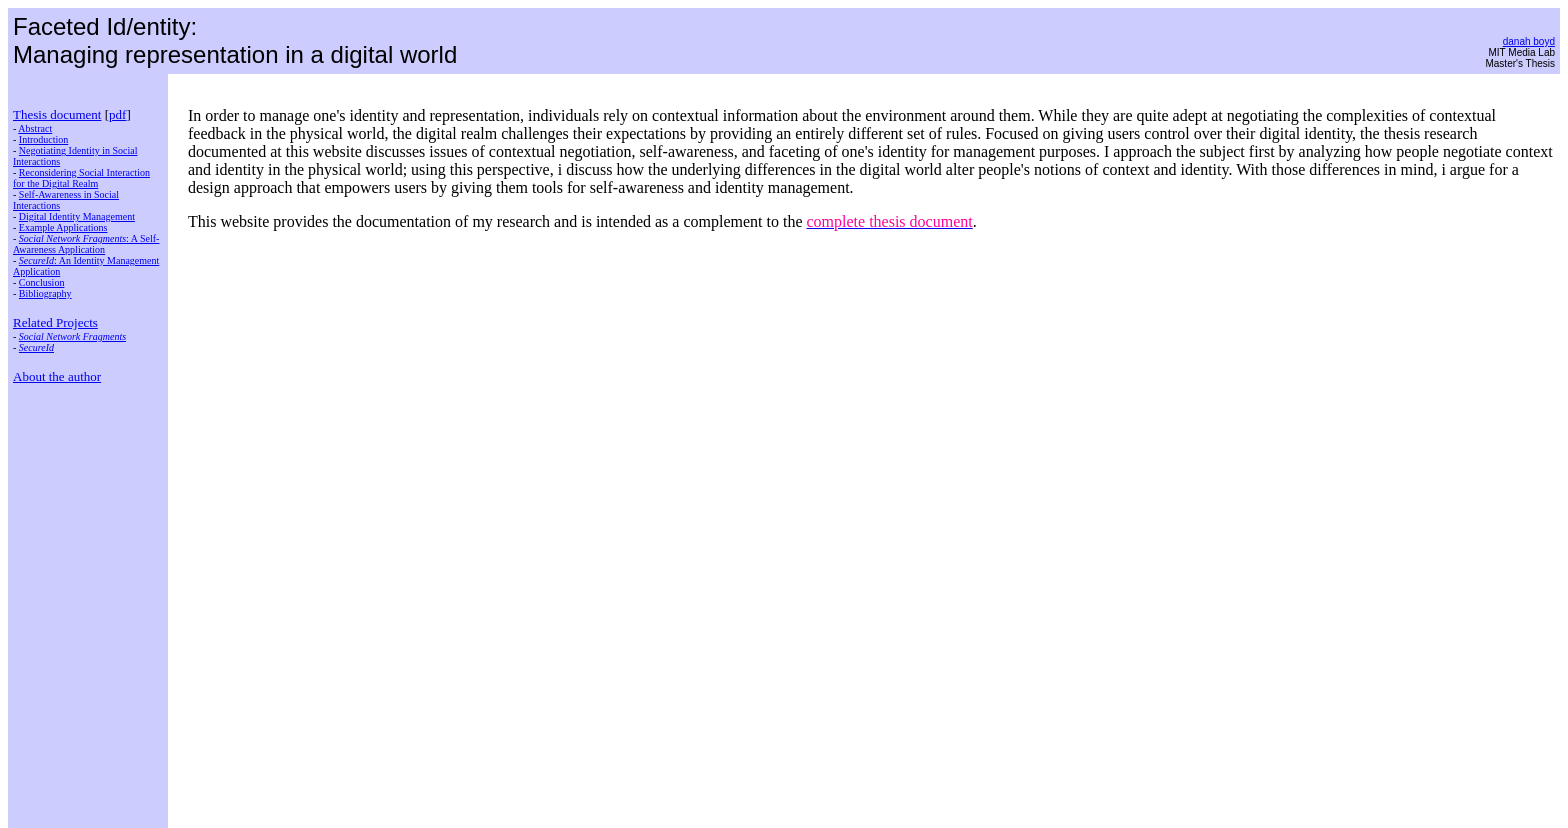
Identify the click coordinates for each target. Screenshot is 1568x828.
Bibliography (45, 293)
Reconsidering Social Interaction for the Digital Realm (81, 178)
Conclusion (42, 282)
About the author (57, 376)
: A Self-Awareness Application (86, 244)
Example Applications (63, 227)
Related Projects (55, 322)
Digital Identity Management (77, 216)
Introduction (43, 139)
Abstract (35, 128)
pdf (117, 114)
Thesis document (57, 114)
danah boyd (1529, 41)
